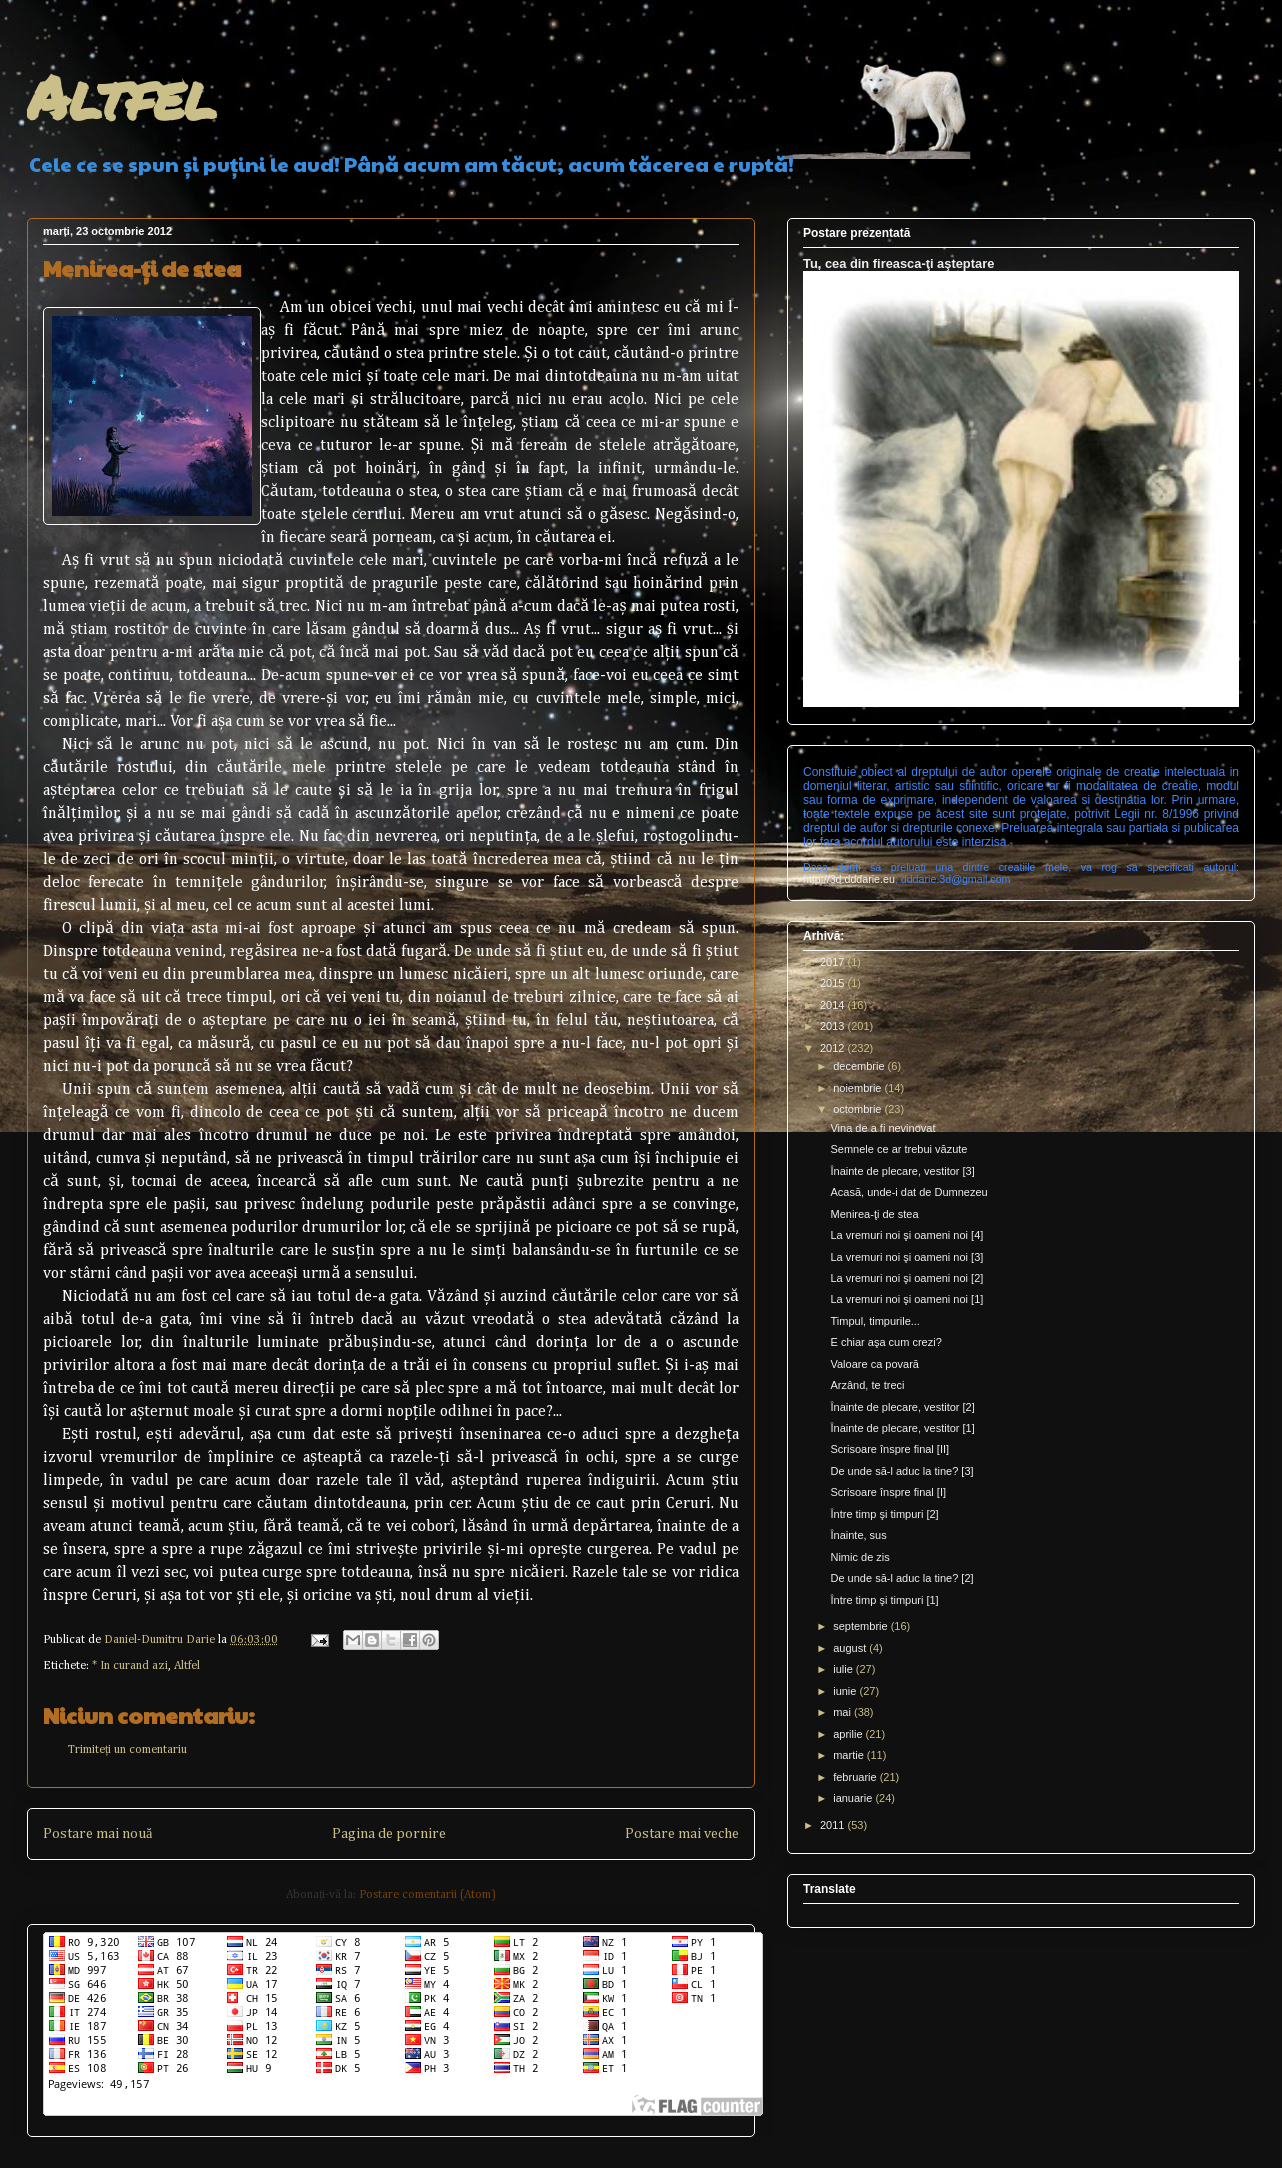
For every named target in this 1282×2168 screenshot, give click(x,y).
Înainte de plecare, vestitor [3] (902, 1171)
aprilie (849, 1734)
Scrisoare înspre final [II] (889, 1449)
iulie (844, 1669)
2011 (834, 1825)
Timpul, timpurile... (874, 1321)
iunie (846, 1691)
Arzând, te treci (867, 1385)
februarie (856, 1777)
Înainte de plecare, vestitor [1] (902, 1428)
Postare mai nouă (97, 1834)
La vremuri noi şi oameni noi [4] (906, 1235)
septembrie (861, 1626)
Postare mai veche (682, 1834)
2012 (834, 1048)
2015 (834, 983)
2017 (834, 962)
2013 (834, 1026)
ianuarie (854, 1798)
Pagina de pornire (389, 1834)
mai (843, 1712)
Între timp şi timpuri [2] (884, 1514)
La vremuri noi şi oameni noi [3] (906, 1257)
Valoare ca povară (874, 1364)
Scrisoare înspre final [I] (888, 1492)
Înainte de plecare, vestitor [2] (902, 1407)
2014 (834, 1005)
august (851, 1648)
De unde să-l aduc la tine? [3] (901, 1471)
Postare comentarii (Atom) (427, 1895)
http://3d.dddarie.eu (849, 879)
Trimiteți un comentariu (127, 1750)
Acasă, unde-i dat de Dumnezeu (908, 1192)
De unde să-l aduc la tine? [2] (901, 1578)
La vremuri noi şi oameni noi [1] (906, 1299)
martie (850, 1755)
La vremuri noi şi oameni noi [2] (906, 1278)
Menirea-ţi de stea (874, 1214)
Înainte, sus (858, 1535)
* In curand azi (130, 1666)
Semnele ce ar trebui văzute (898, 1149)
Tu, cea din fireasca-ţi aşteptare (898, 263)
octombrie (858, 1109)
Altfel (121, 96)
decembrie (860, 1066)
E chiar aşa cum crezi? (885, 1342)
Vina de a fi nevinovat (882, 1128)
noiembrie (858, 1088)
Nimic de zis (859, 1557)
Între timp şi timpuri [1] (884, 1600)
